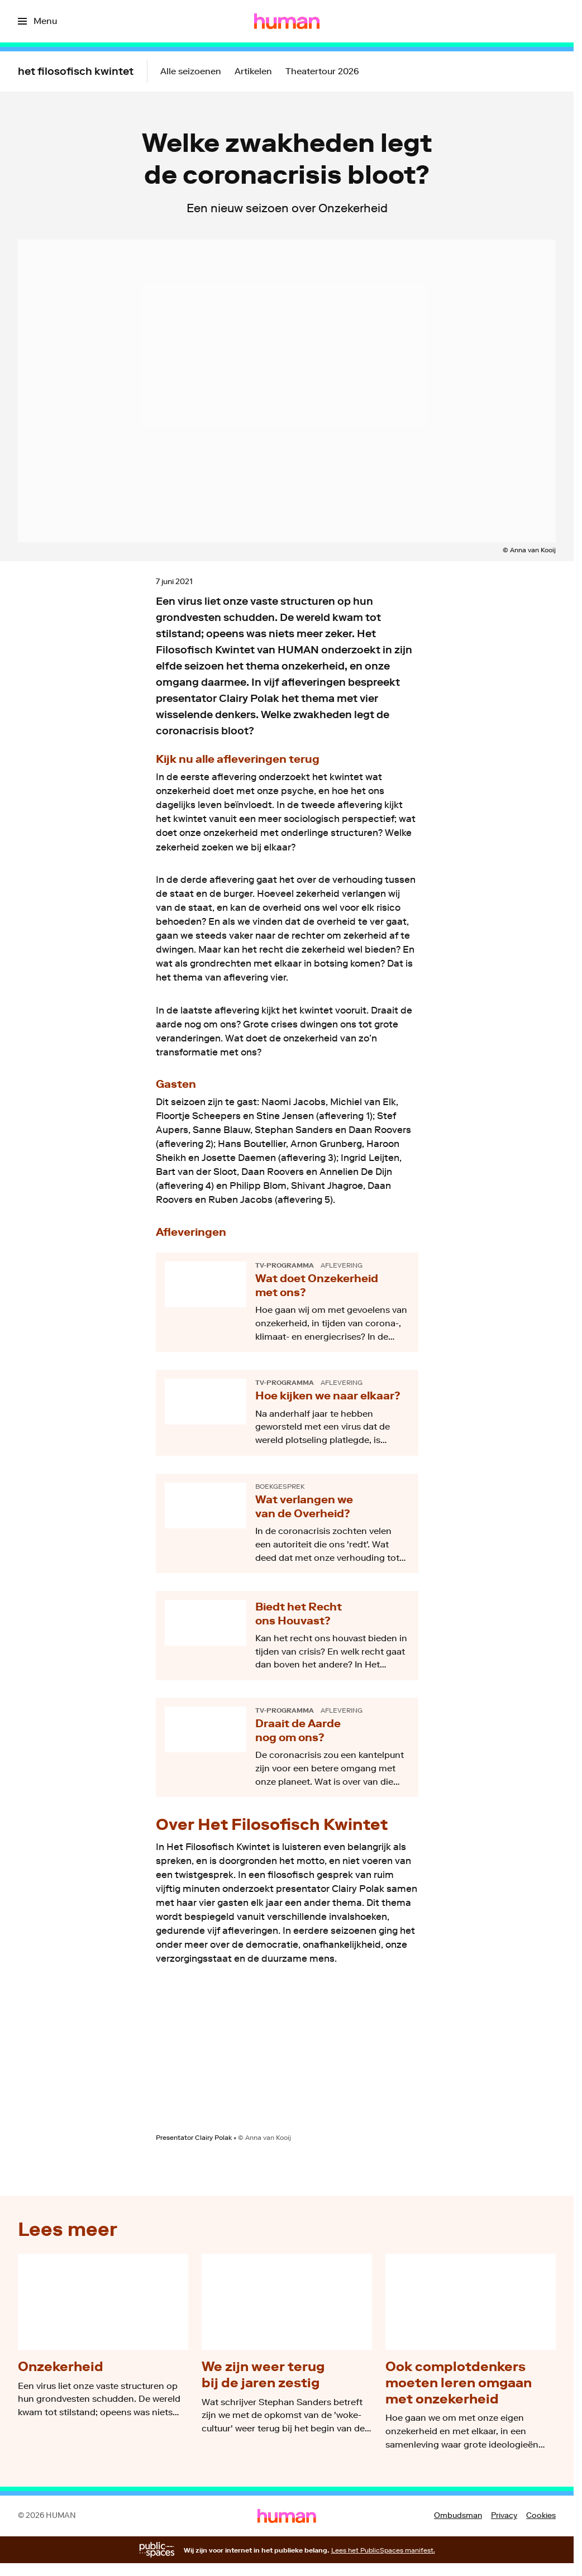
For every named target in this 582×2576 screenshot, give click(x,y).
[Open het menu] (37, 21)
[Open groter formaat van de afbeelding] (287, 2058)
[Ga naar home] (286, 21)
